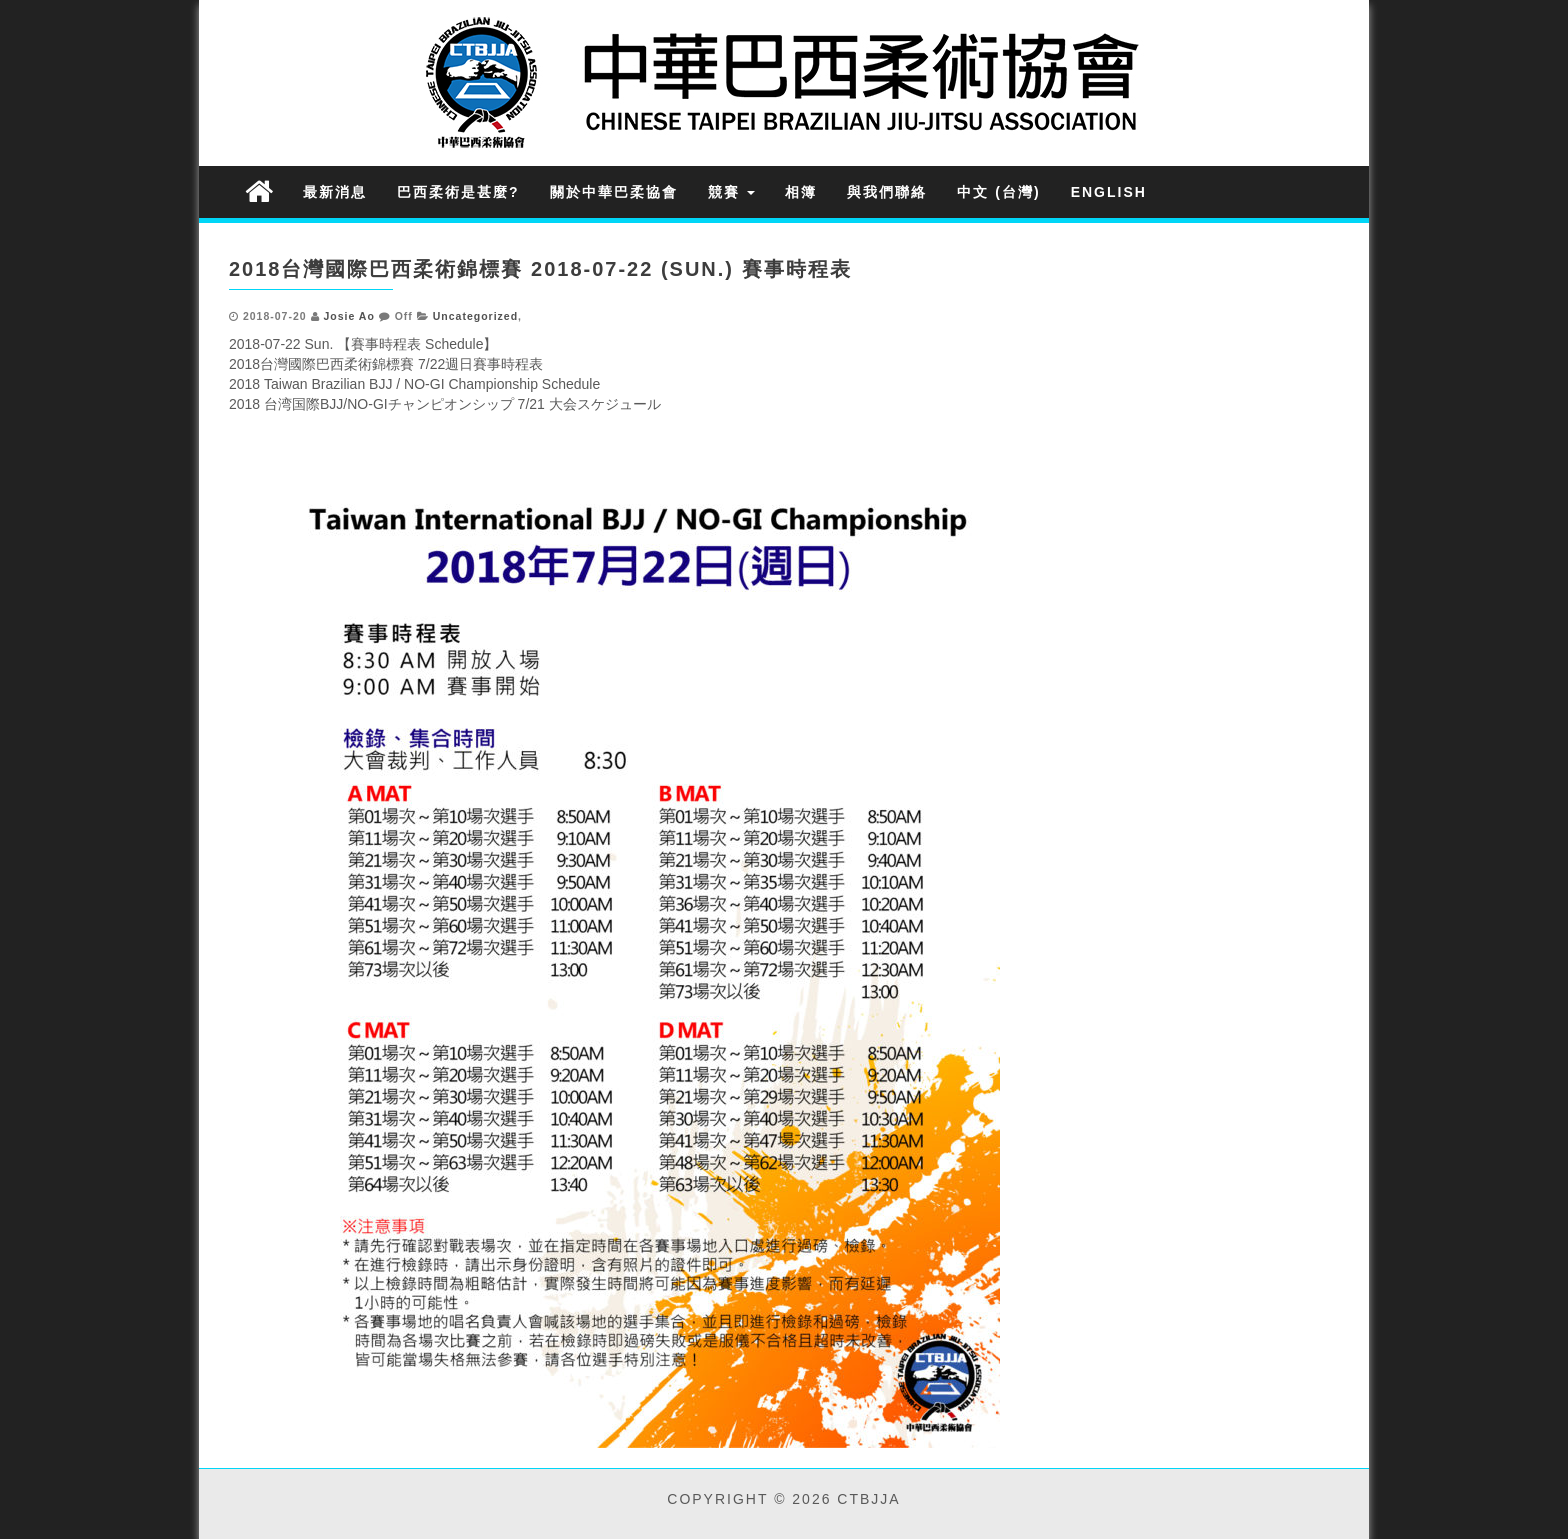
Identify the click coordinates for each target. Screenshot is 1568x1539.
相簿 (801, 192)
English (1109, 192)
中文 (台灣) (998, 192)
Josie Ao (348, 316)
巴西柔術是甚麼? (458, 192)
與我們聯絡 (887, 192)
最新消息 (335, 192)
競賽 (732, 192)
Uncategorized (475, 316)
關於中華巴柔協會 (614, 192)
